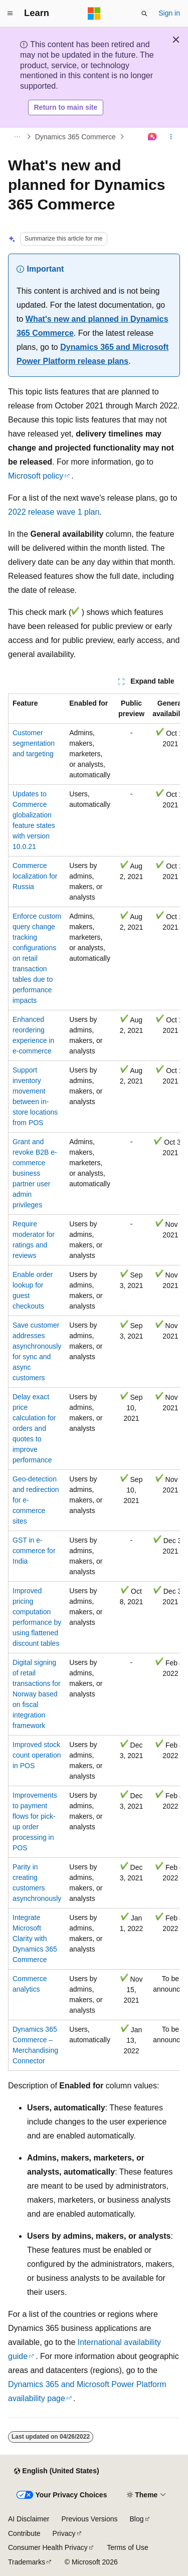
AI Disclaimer (28, 2519)
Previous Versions (89, 2519)
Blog (137, 2519)
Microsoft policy (35, 476)
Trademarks (26, 2562)
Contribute (24, 2533)
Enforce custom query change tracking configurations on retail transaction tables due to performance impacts (37, 958)
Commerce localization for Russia (35, 876)
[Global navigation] (10, 14)
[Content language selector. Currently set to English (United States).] (56, 2471)
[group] (94, 1382)
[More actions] (171, 137)
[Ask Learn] (152, 137)
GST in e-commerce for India (34, 1550)
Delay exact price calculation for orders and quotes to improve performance (34, 1428)
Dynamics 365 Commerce (75, 137)
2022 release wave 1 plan (53, 512)
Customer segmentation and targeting (34, 743)
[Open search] (144, 14)
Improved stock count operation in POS (37, 1755)
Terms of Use (127, 2547)
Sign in (169, 13)
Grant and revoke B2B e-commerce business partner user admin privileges (35, 1173)
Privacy (64, 2533)
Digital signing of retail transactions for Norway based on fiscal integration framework (37, 1694)
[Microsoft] (94, 13)
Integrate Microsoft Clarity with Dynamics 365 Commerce (35, 1938)
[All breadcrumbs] (17, 137)
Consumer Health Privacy (48, 2547)
